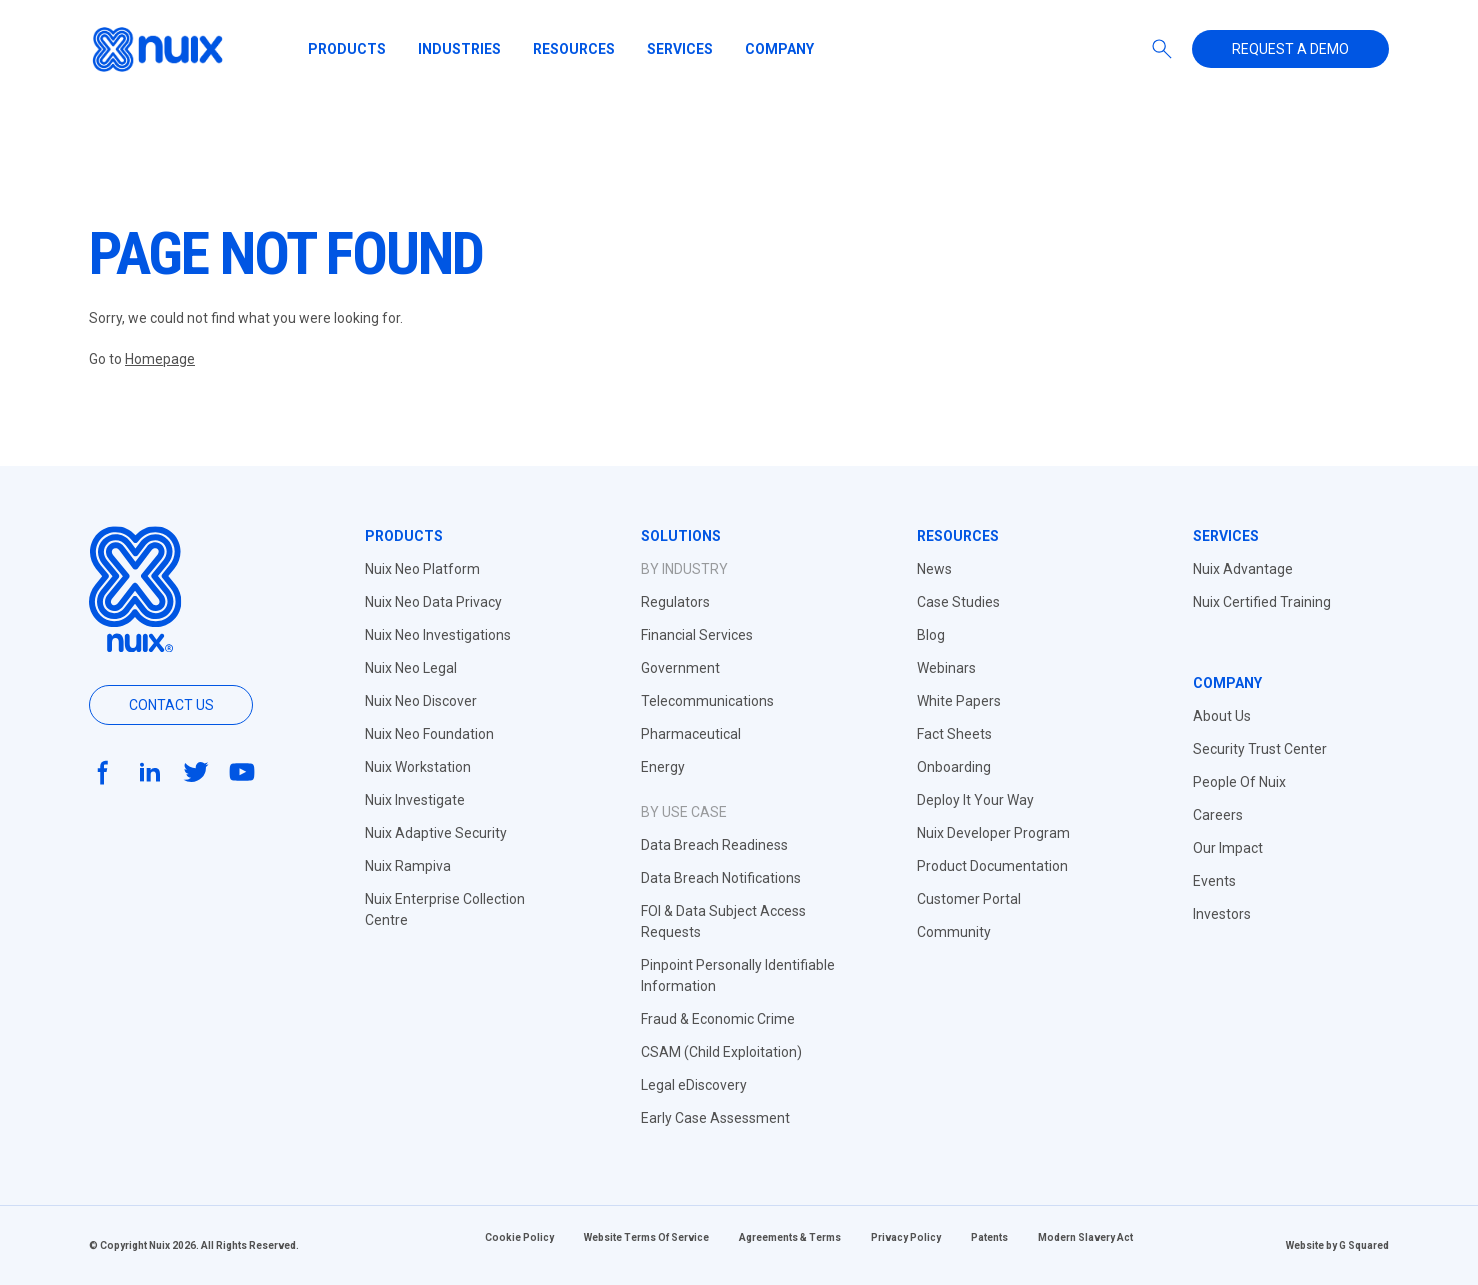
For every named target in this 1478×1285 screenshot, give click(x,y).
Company (779, 49)
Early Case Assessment (715, 1118)
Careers (1218, 815)
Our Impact (1228, 848)
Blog (931, 635)
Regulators (675, 602)
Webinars (946, 668)
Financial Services (697, 635)
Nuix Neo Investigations (438, 635)
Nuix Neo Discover (421, 701)
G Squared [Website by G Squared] (1364, 1245)
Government (680, 668)
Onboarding (954, 767)
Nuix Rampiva (408, 866)
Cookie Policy (519, 1237)
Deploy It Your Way (975, 800)
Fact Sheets (954, 734)
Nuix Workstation (418, 767)
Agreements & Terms (790, 1237)
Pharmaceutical (691, 734)
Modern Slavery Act (1085, 1237)
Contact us (171, 705)
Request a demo (1290, 49)
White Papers (959, 701)
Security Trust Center (1260, 749)
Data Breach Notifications (721, 878)
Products (347, 49)
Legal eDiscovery (694, 1085)
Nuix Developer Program (993, 833)
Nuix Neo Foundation (429, 734)
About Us (1222, 716)
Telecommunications (707, 701)
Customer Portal (969, 899)
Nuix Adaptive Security (436, 833)
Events (1214, 881)
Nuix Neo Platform (422, 569)
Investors (1222, 914)
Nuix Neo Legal (411, 668)
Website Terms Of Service (646, 1237)
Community (954, 932)
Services (680, 49)
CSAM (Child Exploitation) (721, 1052)
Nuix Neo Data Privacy (433, 602)
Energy (663, 767)
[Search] (1162, 49)
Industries (459, 49)
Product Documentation (992, 866)
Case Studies (958, 602)
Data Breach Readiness (714, 845)
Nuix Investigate (415, 800)
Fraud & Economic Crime (718, 1019)
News (934, 569)
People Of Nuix (1239, 782)
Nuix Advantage (1243, 569)
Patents (989, 1237)
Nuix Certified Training (1262, 602)
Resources (574, 49)
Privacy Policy (906, 1237)
